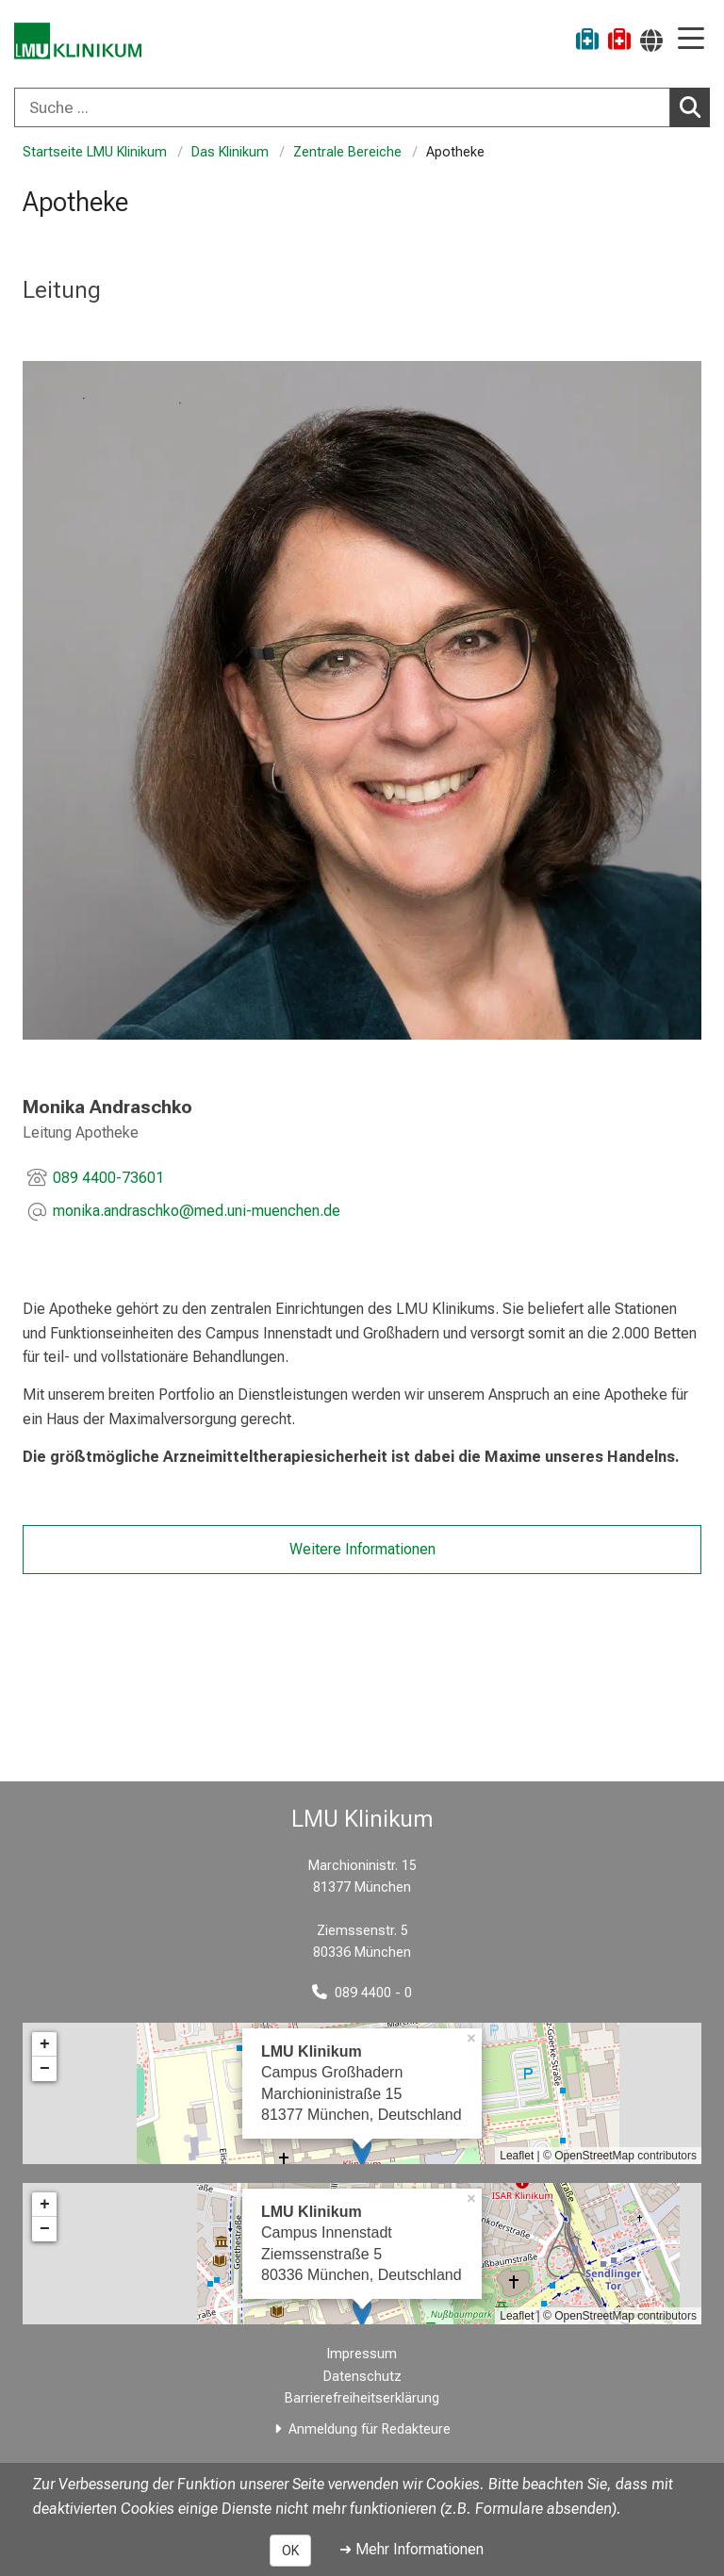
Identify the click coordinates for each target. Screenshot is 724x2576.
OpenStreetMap (594, 2155)
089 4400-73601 (108, 1178)
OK (290, 2550)
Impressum (362, 2354)
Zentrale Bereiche (347, 152)
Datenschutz (362, 2377)
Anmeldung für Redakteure (369, 2429)
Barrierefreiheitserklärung (362, 2398)
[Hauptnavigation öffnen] (691, 40)
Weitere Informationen (362, 1549)
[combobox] (362, 107)
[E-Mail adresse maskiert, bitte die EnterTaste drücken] (196, 1213)
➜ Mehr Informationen (411, 2549)
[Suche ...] (342, 107)
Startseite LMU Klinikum (95, 152)
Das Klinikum (230, 152)
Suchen (695, 106)
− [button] (45, 2069)
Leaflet (517, 2155)
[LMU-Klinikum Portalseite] (80, 42)
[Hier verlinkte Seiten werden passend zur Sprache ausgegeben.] (651, 40)
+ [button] (45, 2044)
